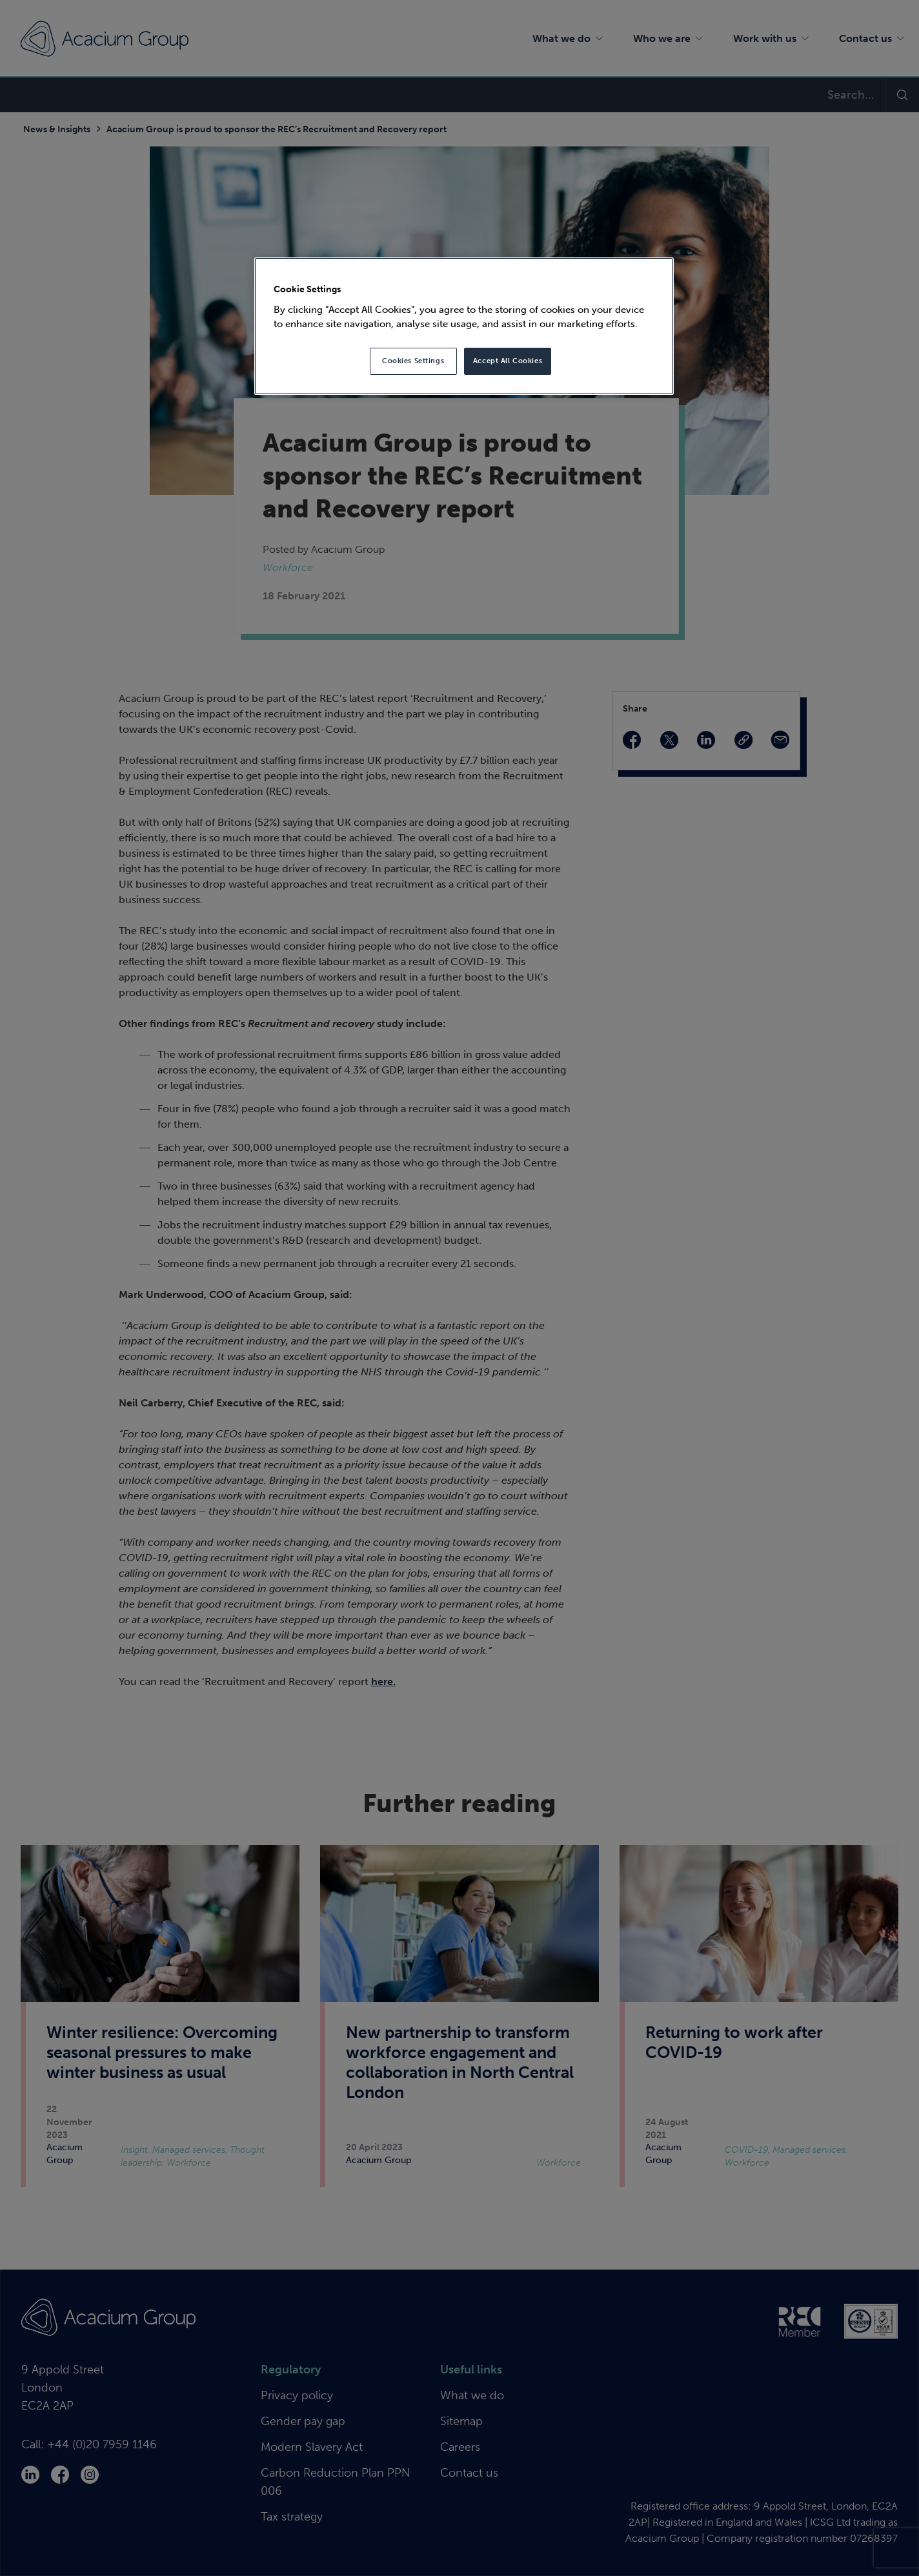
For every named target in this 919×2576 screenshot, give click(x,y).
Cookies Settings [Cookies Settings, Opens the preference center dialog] (413, 360)
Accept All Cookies (507, 360)
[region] (464, 326)
